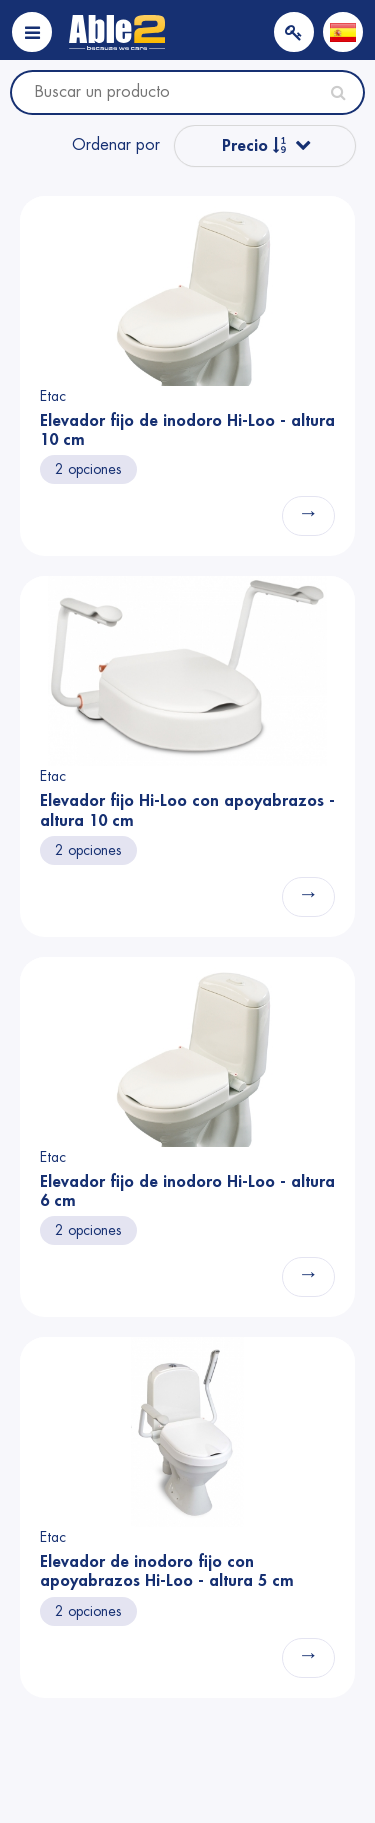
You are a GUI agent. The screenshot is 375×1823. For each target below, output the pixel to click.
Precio (254, 145)
